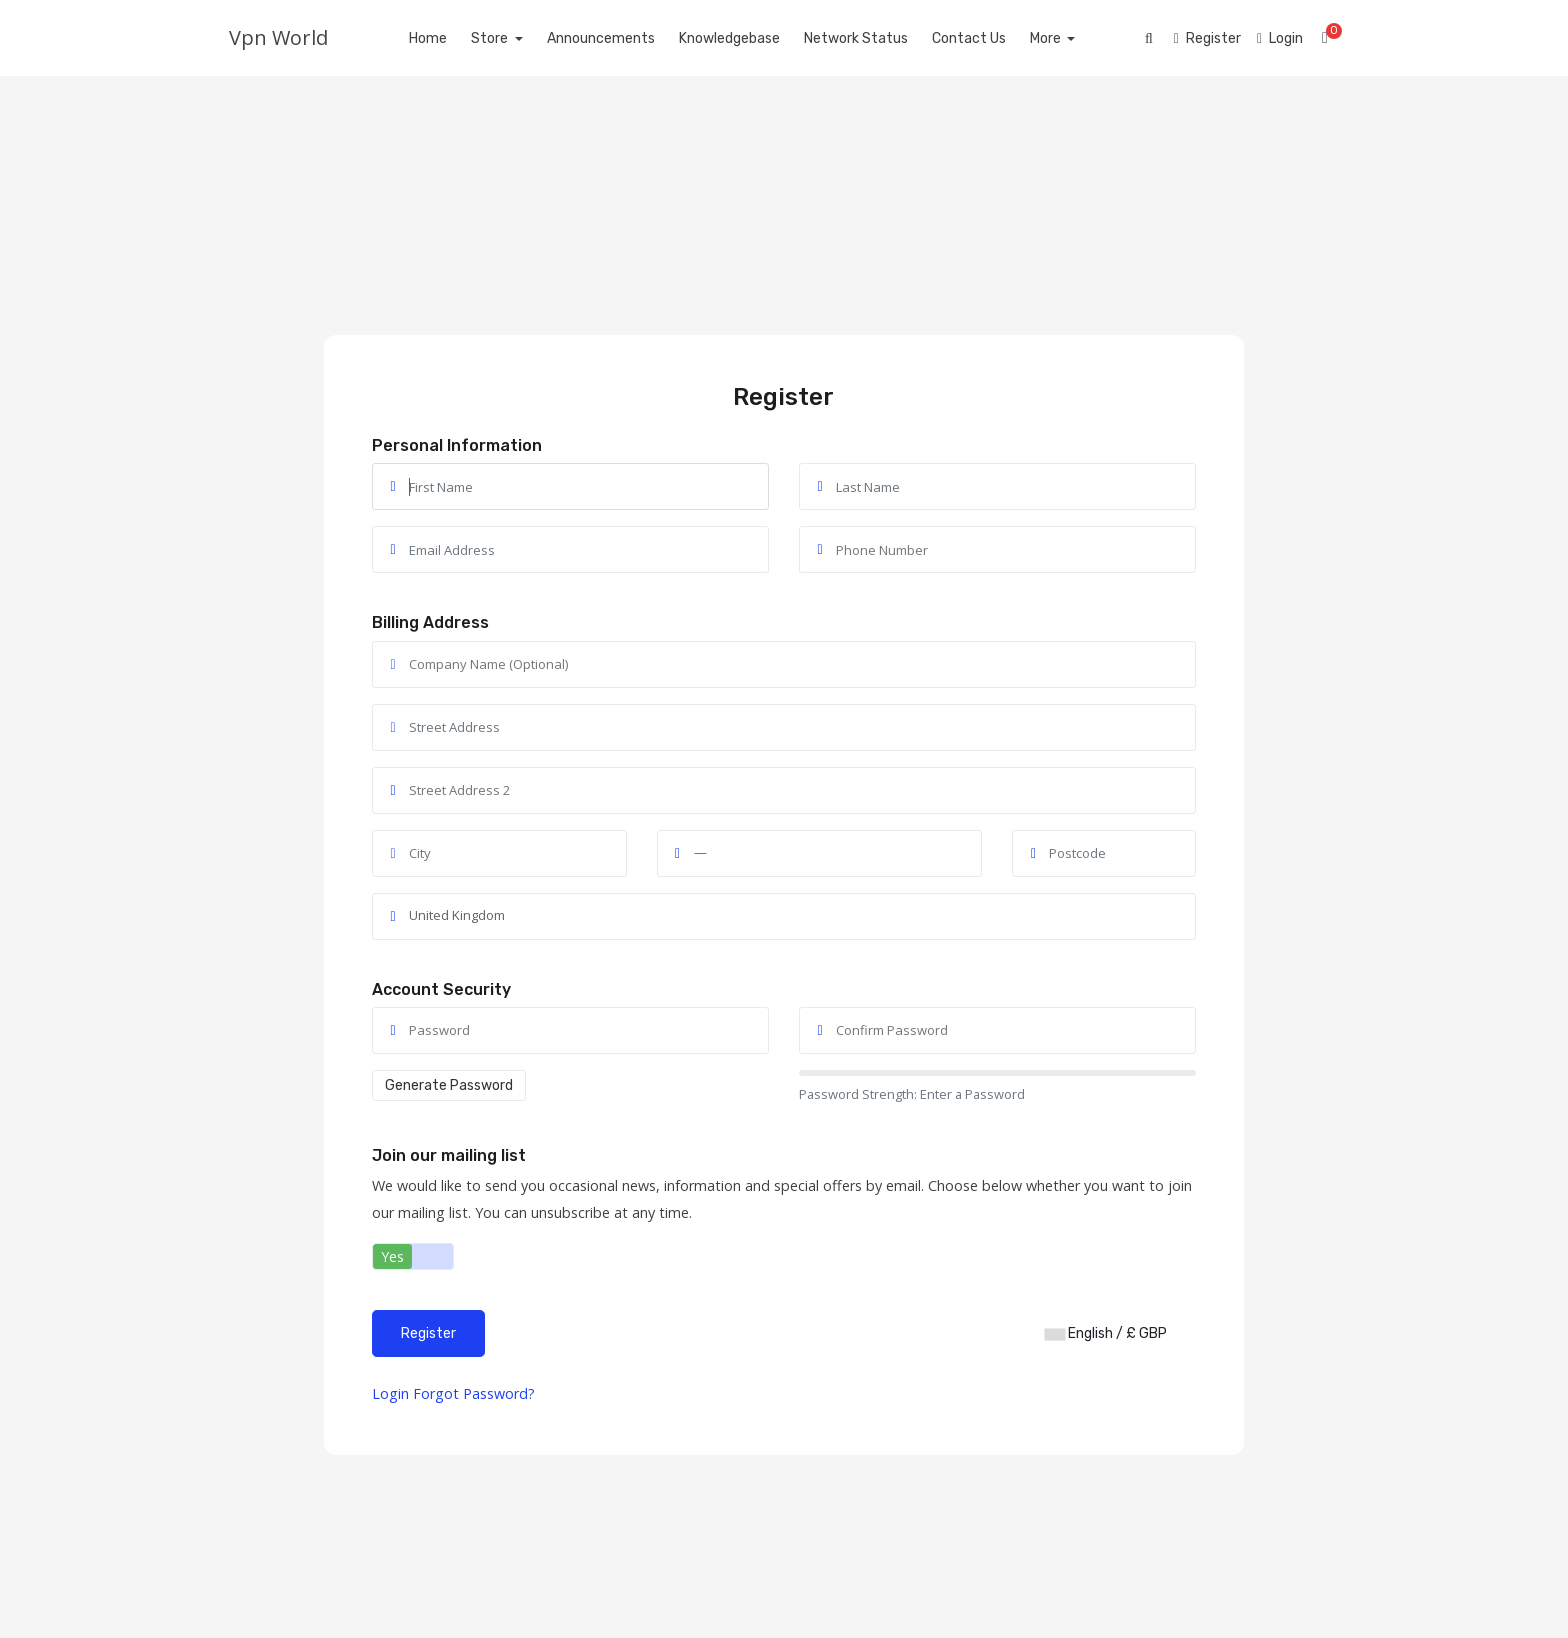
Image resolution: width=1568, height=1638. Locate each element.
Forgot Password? (474, 1393)
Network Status (878, 38)
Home (451, 38)
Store (514, 38)
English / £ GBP (1106, 1333)
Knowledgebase (751, 38)
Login (390, 1393)
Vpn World (278, 37)
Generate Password (449, 1085)
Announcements (623, 38)
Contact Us (991, 38)
